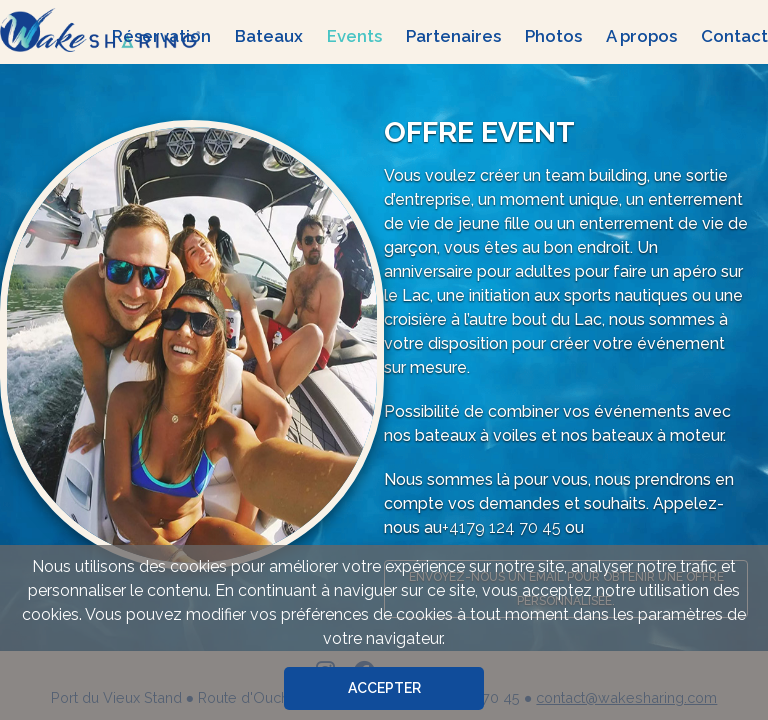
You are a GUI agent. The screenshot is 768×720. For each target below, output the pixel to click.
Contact (734, 36)
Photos (553, 36)
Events (354, 36)
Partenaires (453, 36)
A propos (641, 36)
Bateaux (269, 36)
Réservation (161, 36)
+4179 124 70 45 (501, 527)
